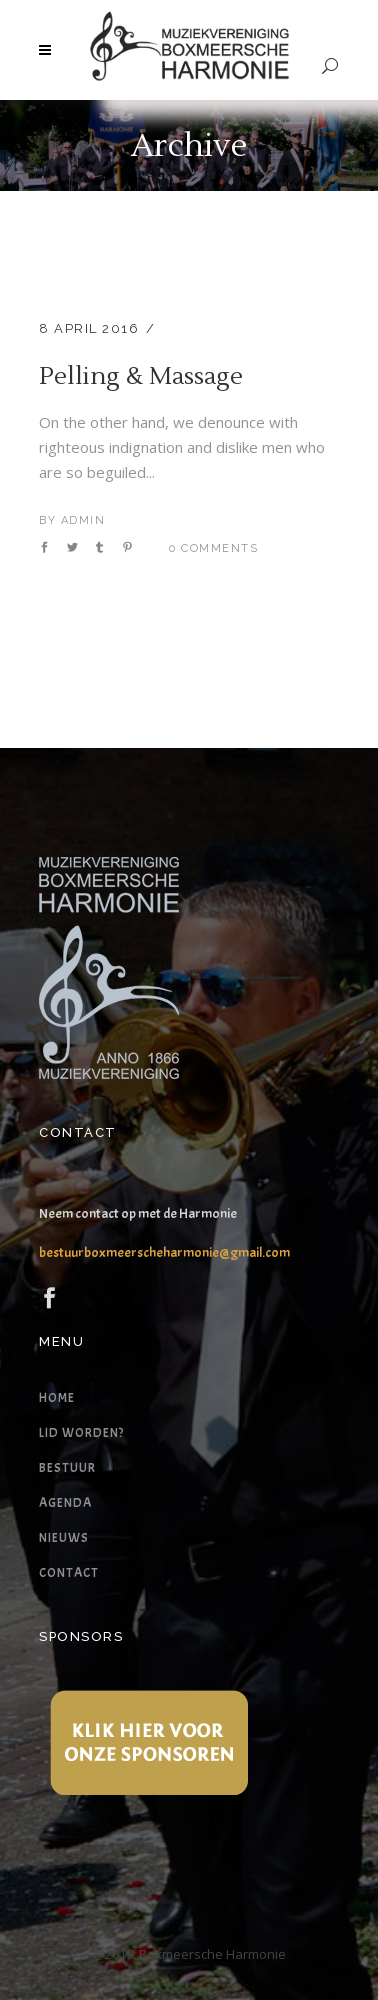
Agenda (65, 1503)
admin (83, 520)
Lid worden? (81, 1433)
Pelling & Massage (141, 376)
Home (57, 1398)
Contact (69, 1573)
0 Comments (213, 548)
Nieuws (64, 1538)
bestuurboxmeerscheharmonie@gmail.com (164, 1252)
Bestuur (67, 1468)
